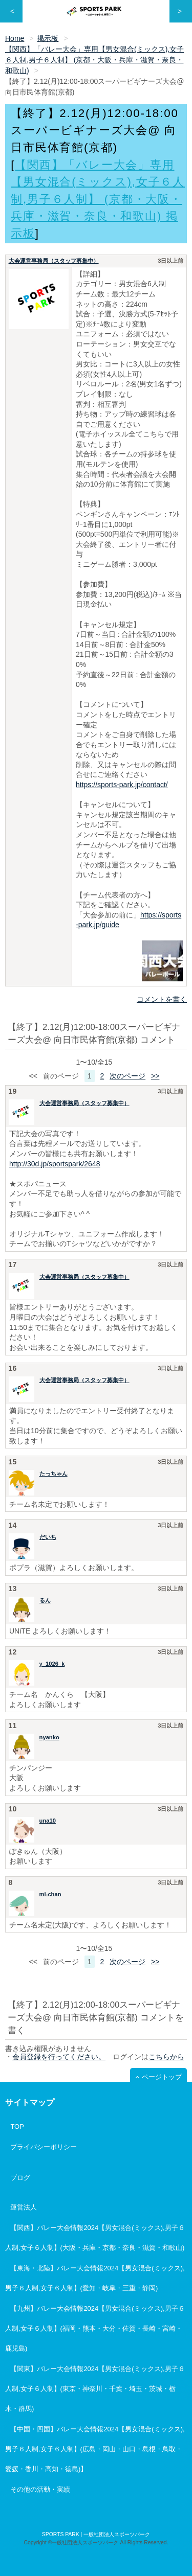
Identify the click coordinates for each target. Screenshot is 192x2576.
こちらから (166, 2057)
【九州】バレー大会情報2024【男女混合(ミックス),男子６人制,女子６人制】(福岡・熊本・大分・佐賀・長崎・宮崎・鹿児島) (95, 2328)
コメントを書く (162, 999)
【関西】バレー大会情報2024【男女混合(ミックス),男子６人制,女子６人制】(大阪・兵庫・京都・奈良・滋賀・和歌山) (95, 2237)
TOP (17, 2126)
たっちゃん (53, 1473)
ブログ (20, 2177)
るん (45, 1600)
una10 (47, 1821)
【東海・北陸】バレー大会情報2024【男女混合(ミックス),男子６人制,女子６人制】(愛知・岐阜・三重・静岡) (95, 2278)
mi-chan (50, 1894)
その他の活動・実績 (40, 2489)
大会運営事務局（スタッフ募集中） (54, 261)
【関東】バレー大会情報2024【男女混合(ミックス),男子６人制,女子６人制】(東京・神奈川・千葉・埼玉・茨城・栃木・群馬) (95, 2388)
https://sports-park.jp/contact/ (122, 784)
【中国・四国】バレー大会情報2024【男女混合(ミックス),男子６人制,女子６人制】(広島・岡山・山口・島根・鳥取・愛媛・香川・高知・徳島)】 (95, 2449)
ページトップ (162, 2077)
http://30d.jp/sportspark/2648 (54, 1164)
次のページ (127, 1076)
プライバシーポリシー (43, 2147)
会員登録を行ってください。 (58, 2057)
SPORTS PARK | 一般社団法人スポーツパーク (96, 2534)
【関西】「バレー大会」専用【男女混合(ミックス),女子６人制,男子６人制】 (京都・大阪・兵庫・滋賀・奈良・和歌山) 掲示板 (98, 199)
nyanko (49, 1737)
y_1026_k (52, 1664)
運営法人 (23, 2207)
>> (155, 1076)
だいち (47, 1537)
